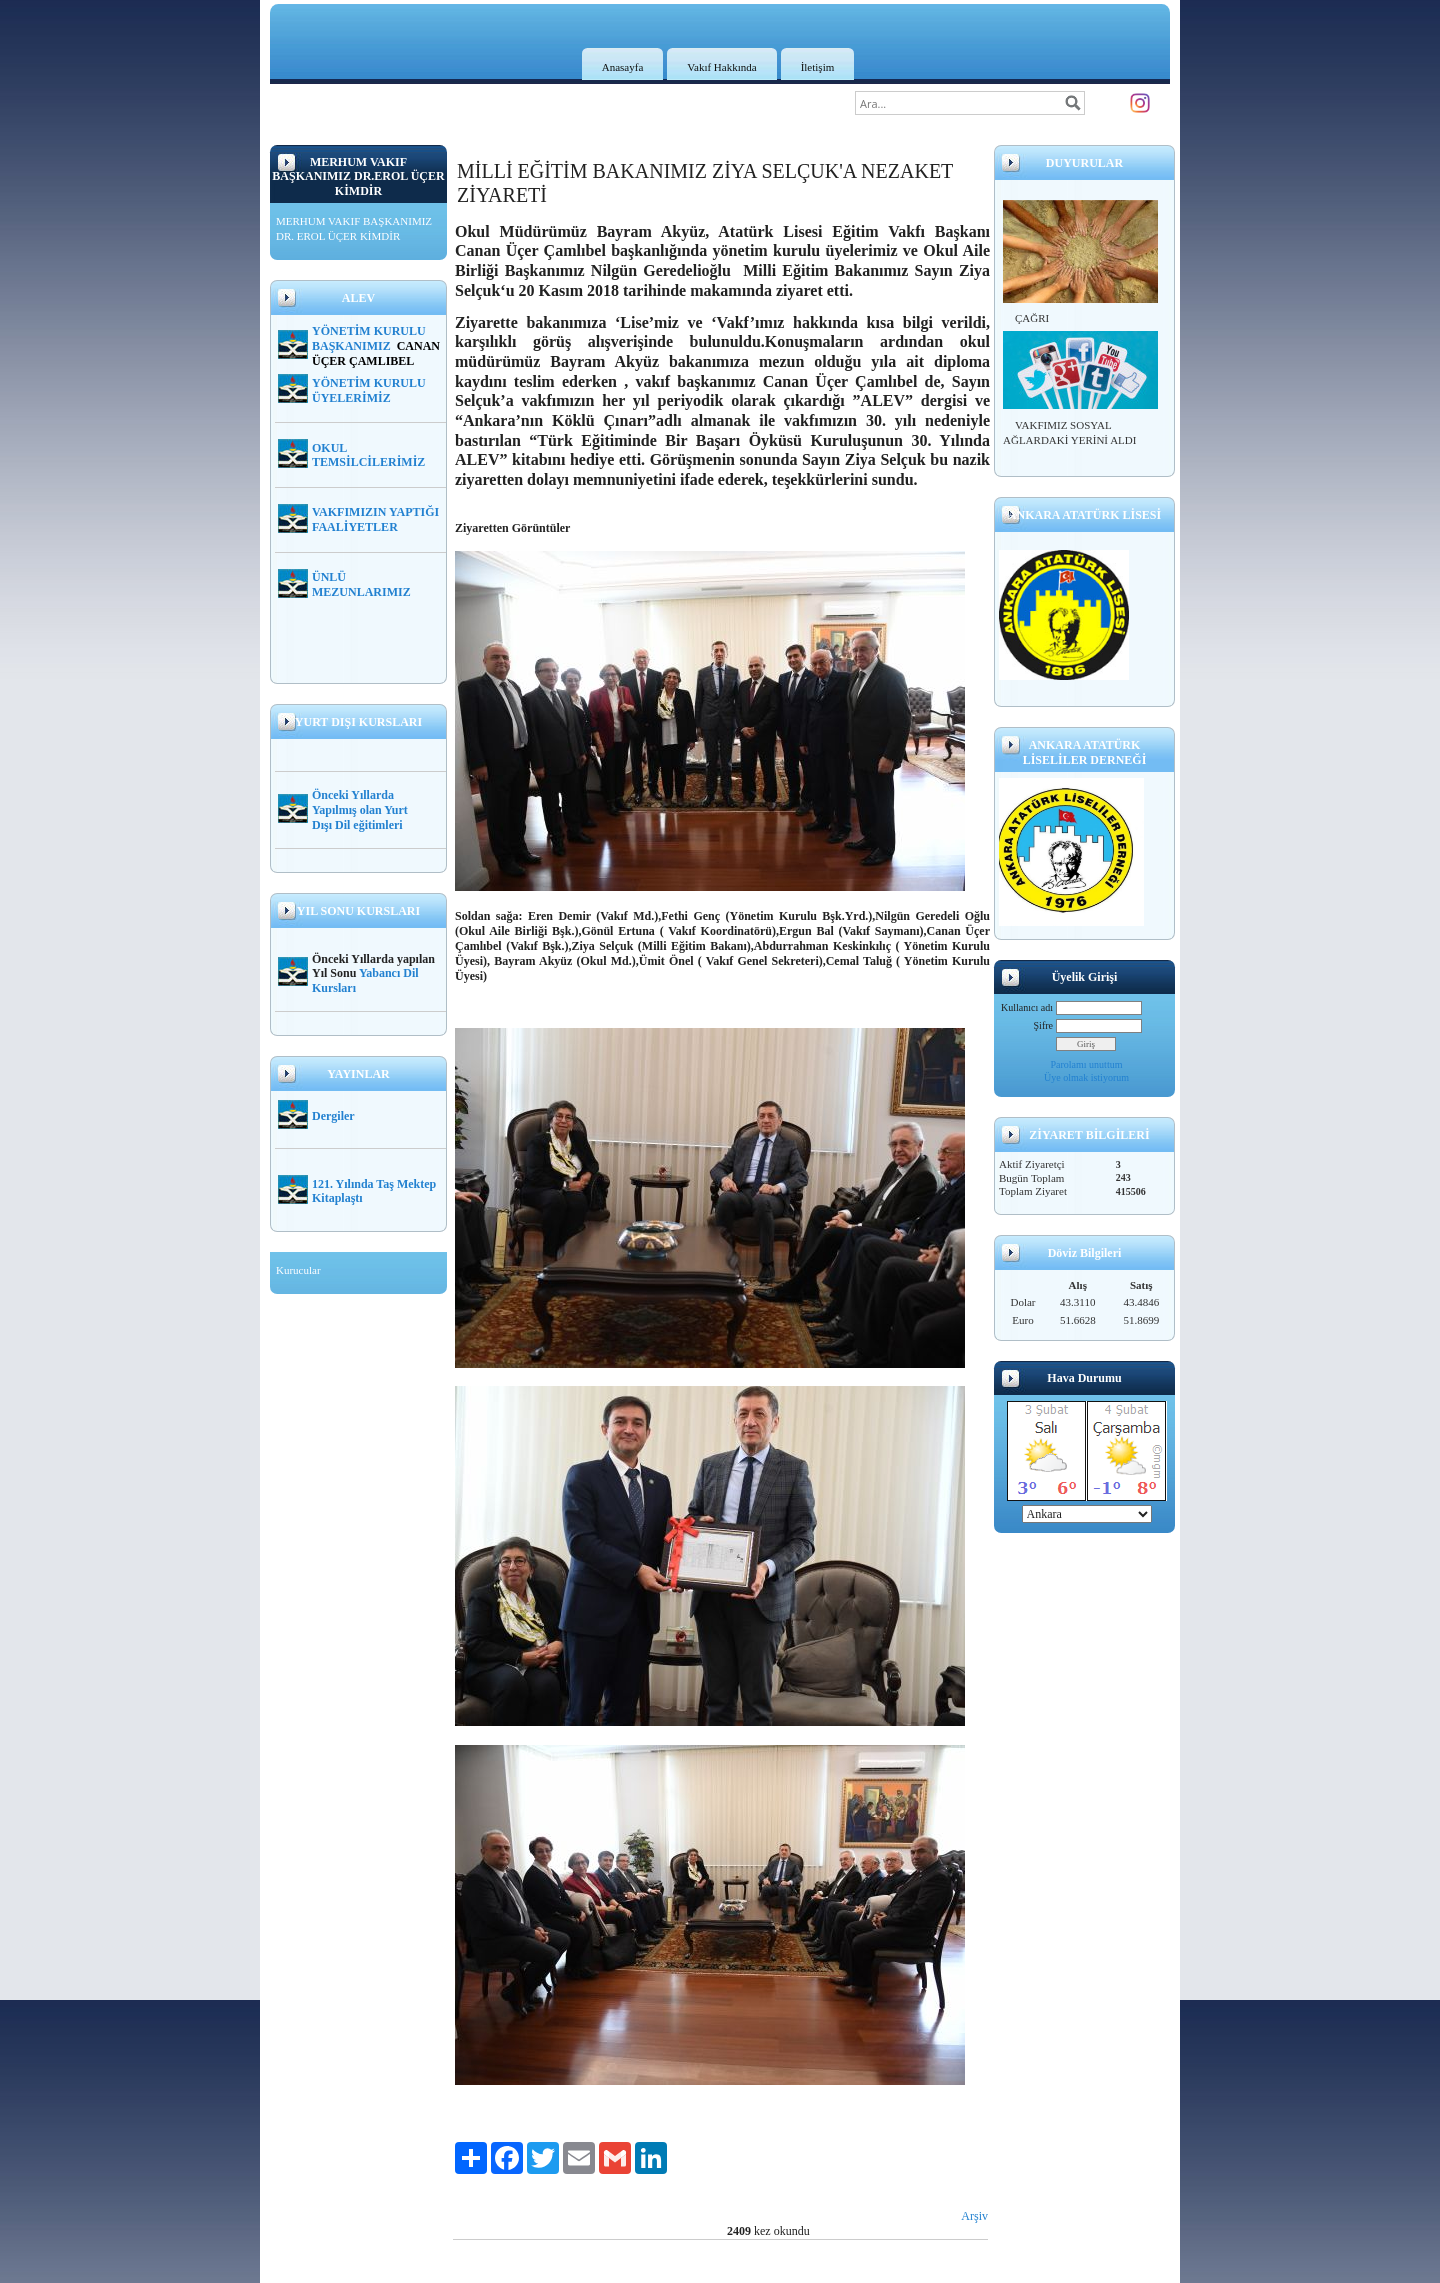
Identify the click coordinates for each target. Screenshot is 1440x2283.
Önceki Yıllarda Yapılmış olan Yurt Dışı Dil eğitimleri (360, 810)
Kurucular (298, 1270)
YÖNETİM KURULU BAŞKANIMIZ (369, 338)
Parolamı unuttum (1087, 1064)
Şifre (1043, 1025)
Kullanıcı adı (1027, 1007)
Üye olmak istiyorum (1086, 1077)
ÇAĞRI (1032, 318)
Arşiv (974, 2216)
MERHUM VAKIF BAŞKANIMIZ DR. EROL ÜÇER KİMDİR (354, 229)
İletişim (818, 67)
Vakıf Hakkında (721, 67)
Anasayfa (623, 67)
